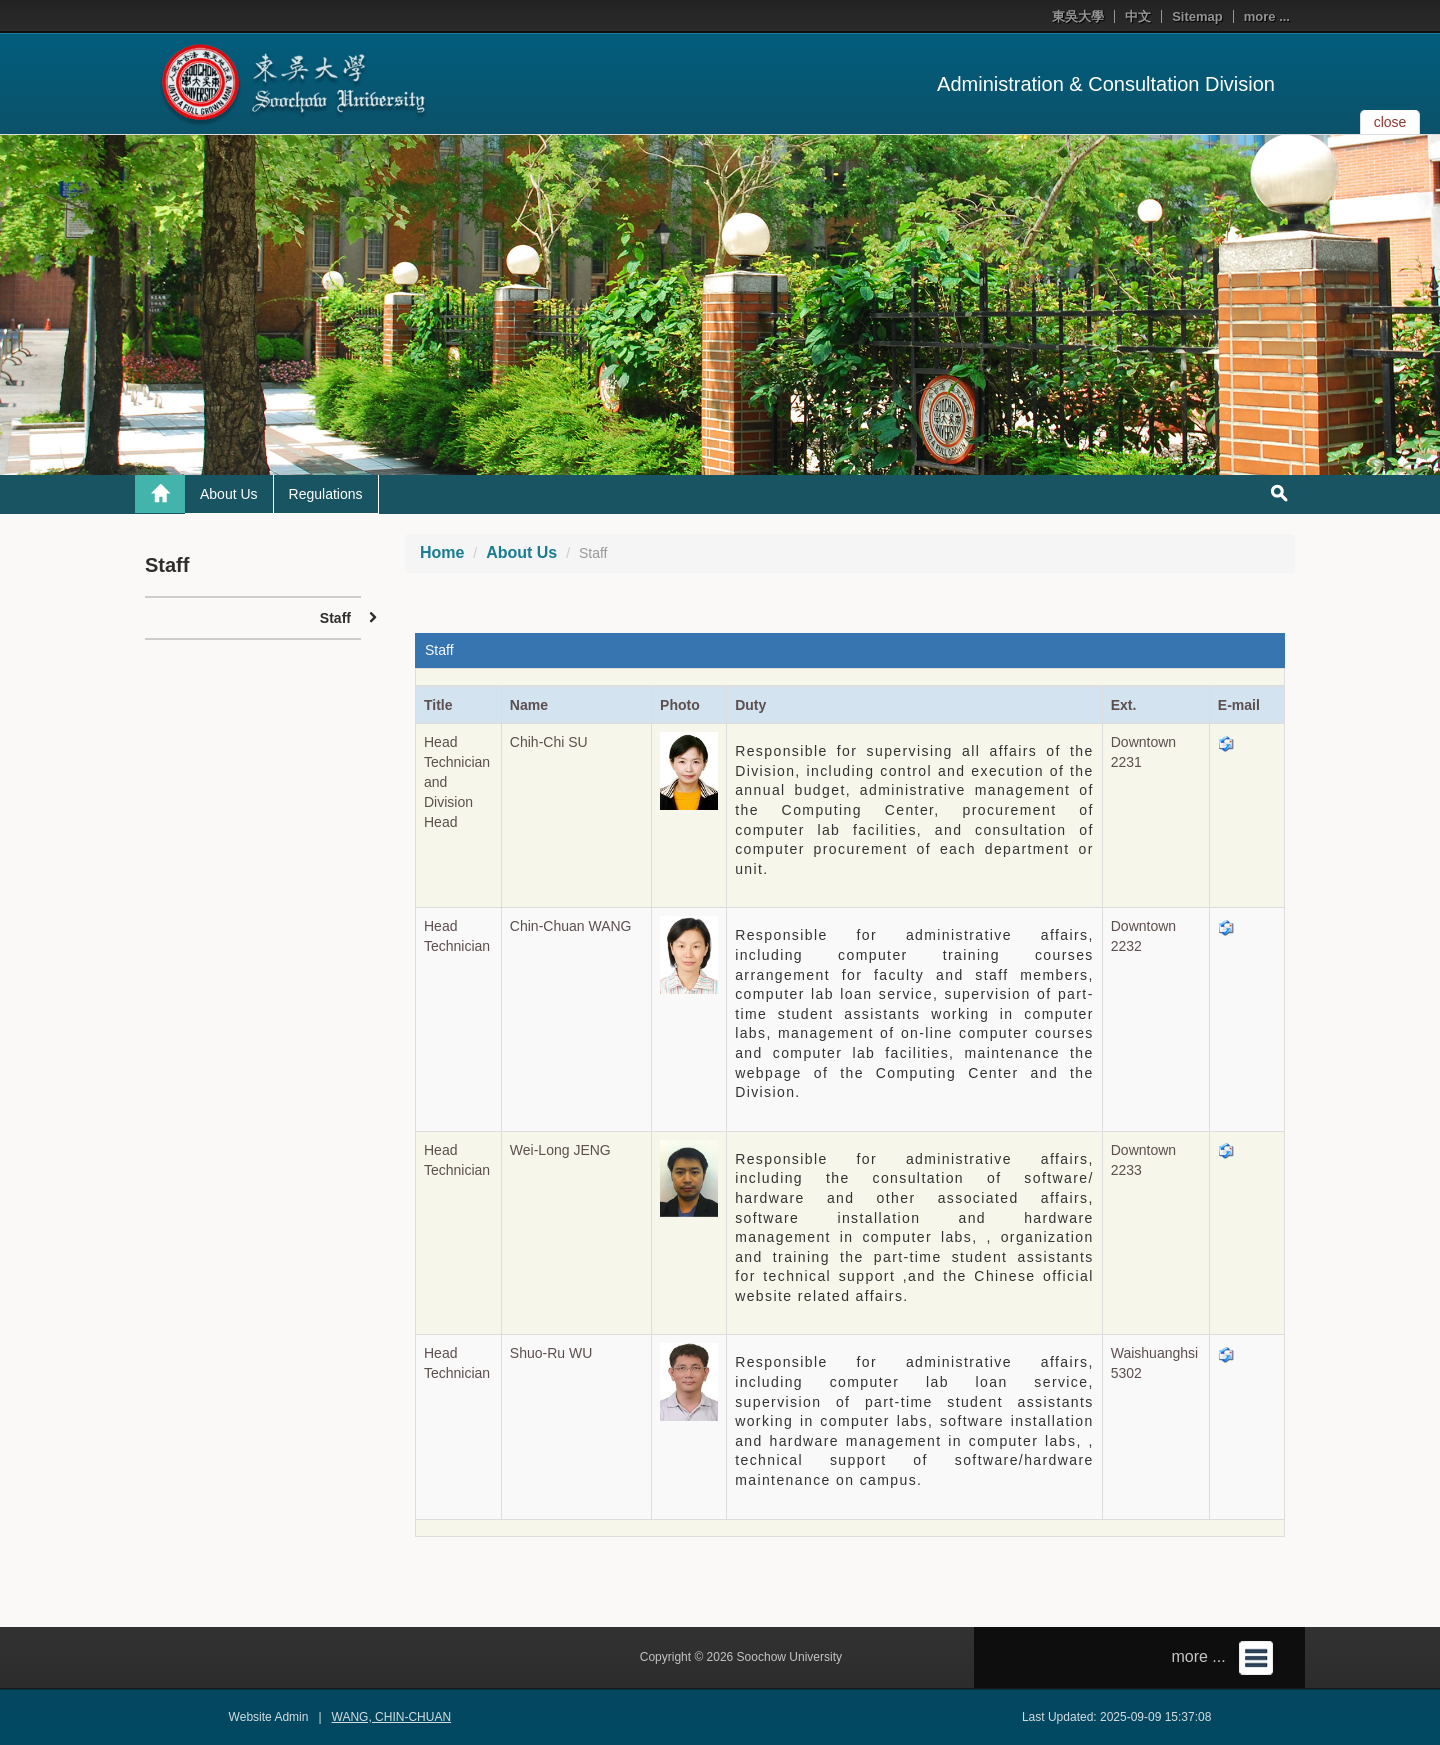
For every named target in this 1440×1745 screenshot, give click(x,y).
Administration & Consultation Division (1106, 84)
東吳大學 (1078, 16)
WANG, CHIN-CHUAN (392, 1717)
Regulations (326, 494)
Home (442, 552)
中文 (1138, 16)
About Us (229, 494)
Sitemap (1197, 16)
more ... (1267, 16)
